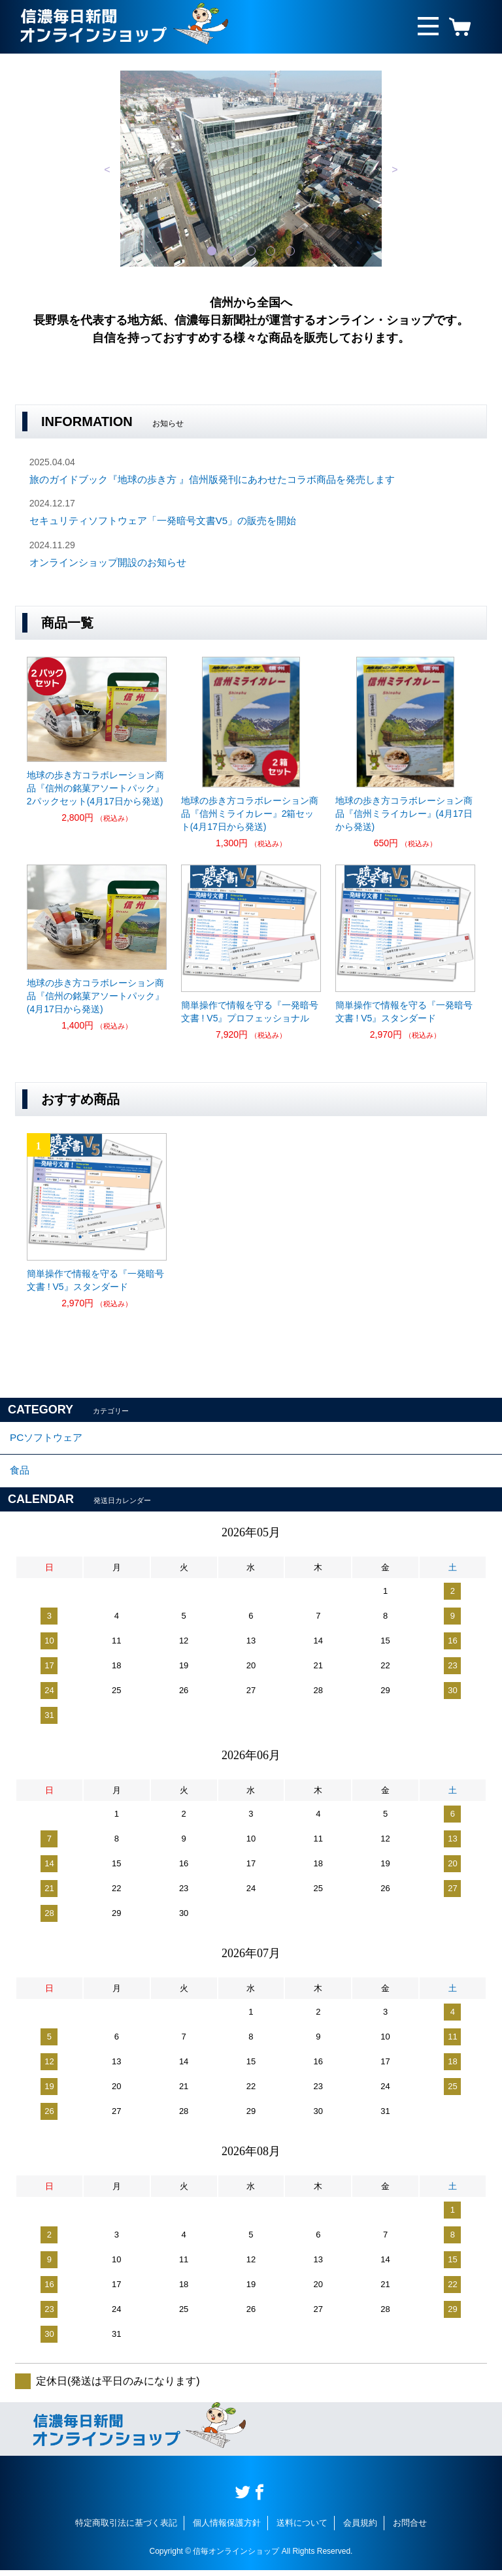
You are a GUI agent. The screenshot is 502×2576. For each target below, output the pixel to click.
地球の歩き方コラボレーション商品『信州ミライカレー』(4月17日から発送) (404, 813)
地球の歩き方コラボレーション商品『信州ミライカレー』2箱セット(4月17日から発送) (249, 813)
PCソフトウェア (48, 1439)
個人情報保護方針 (227, 2529)
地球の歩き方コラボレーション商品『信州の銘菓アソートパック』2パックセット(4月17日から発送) (95, 788)
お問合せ (410, 2529)
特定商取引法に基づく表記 (126, 2529)
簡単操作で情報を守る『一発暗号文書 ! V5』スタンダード (404, 1011)
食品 (20, 1475)
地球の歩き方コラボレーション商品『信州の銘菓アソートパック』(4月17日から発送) (95, 996)
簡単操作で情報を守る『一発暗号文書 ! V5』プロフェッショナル (249, 1011)
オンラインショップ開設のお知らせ (107, 562)
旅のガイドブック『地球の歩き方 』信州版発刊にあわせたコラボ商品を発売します (212, 479)
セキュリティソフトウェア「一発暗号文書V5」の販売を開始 (162, 520)
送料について (301, 2529)
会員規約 (360, 2529)
